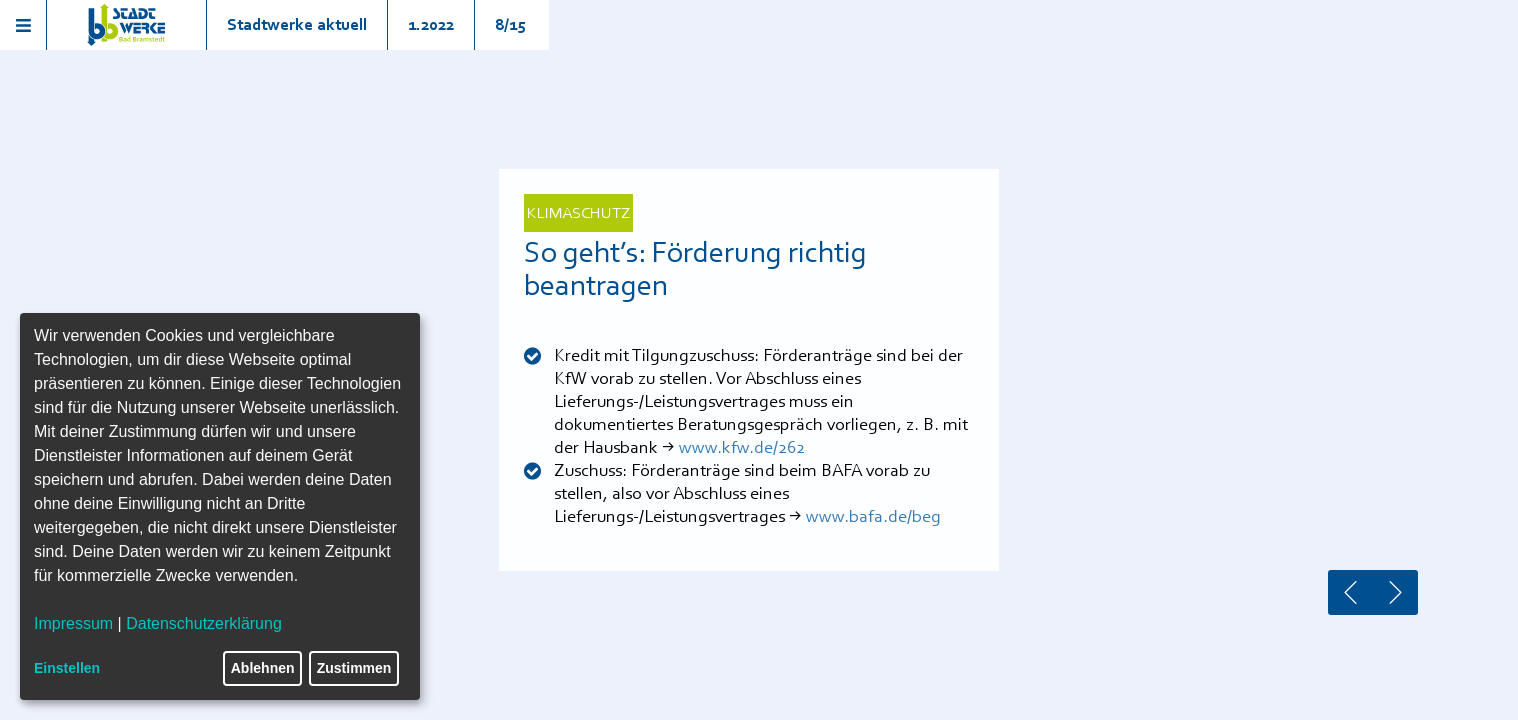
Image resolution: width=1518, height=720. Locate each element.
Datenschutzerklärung (204, 623)
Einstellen (67, 668)
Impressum (73, 623)
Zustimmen (354, 668)
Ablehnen (263, 668)
